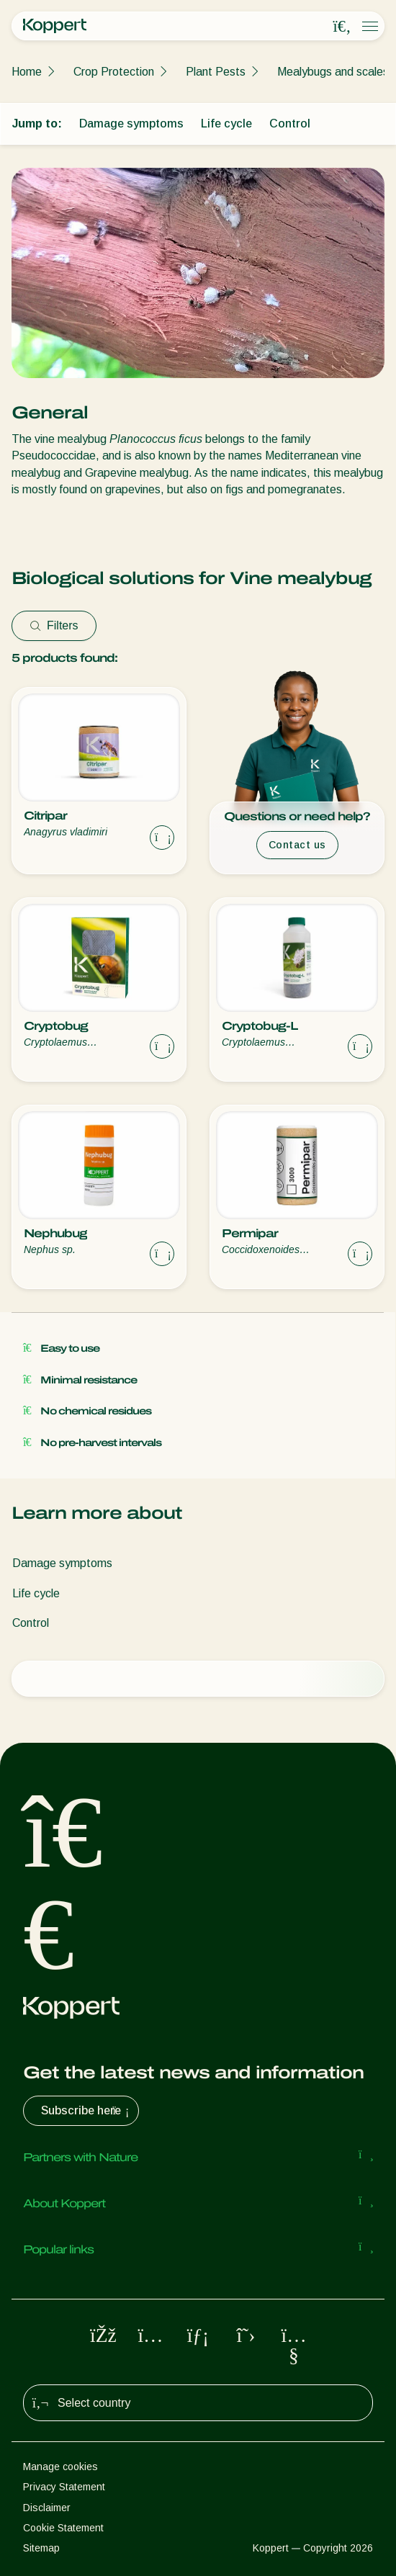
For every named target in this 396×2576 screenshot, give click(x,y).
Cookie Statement (63, 2528)
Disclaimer (47, 2507)
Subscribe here (86, 2110)
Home (27, 72)
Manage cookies (60, 2466)
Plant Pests (216, 72)
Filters (54, 625)
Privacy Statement (64, 2486)
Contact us (297, 845)
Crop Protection (113, 72)
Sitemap (41, 2548)
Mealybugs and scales (333, 72)
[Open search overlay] (342, 26)
